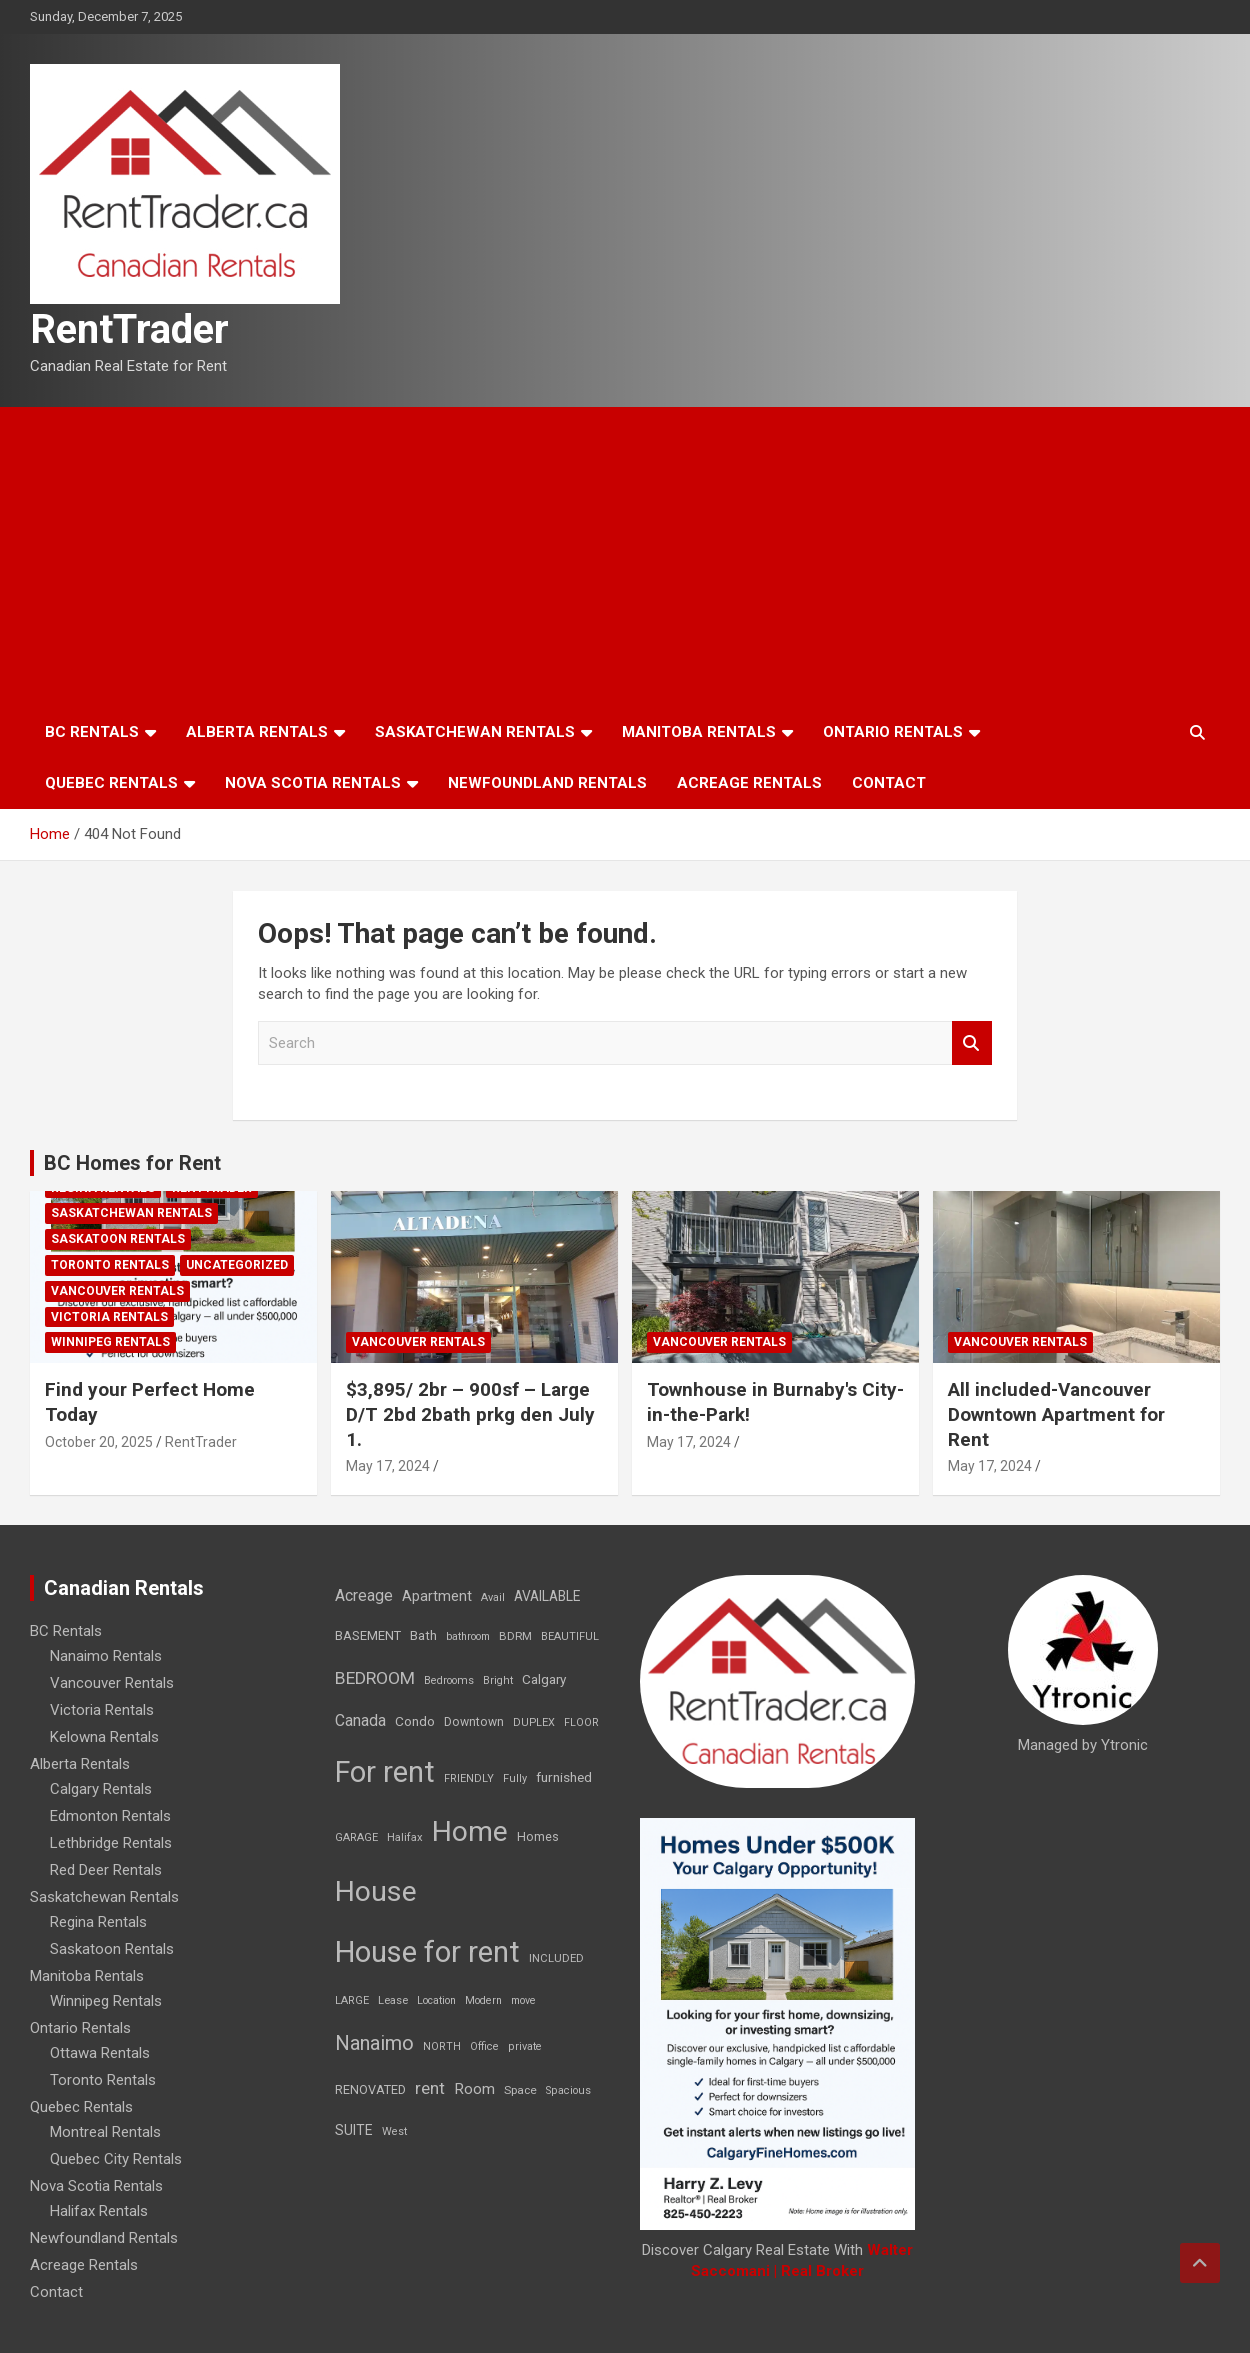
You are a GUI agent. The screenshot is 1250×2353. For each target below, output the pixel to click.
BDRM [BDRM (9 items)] (515, 1636)
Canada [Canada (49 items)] (360, 1720)
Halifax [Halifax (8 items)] (405, 1837)
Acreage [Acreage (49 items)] (364, 1595)
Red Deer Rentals (106, 1870)
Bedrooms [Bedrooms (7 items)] (449, 1680)
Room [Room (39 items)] (474, 2089)
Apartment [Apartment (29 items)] (437, 1596)
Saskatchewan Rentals (475, 732)
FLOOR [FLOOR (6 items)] (581, 1722)
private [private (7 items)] (525, 2046)
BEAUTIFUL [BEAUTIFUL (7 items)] (570, 1636)
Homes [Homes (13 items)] (538, 1836)
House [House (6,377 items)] (376, 1891)
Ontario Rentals (893, 732)
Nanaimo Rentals (106, 1656)
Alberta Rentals (257, 732)
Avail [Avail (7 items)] (493, 1597)
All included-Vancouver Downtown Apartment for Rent (1056, 1414)
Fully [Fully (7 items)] (515, 1778)
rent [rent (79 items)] (430, 2088)
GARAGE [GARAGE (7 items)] (356, 1837)
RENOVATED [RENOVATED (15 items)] (370, 2089)
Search (972, 1043)
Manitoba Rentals (699, 732)
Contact (889, 783)
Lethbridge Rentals (111, 1843)
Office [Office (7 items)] (484, 2046)
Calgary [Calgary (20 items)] (544, 1679)
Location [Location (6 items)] (436, 2000)
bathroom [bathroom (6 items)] (468, 1636)
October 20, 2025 (99, 1442)
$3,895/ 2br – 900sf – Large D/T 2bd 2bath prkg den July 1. (470, 1414)
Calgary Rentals (101, 1789)
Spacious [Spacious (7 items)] (568, 2090)
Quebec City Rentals (116, 2159)
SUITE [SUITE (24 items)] (354, 2130)
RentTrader (129, 329)
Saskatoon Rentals (118, 1239)
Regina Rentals (98, 1922)
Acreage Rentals (749, 783)
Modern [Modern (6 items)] (483, 2000)
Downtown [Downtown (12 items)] (474, 1722)
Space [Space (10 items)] (520, 2090)
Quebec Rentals (111, 783)
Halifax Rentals (99, 2211)
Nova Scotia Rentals (313, 783)
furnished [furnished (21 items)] (564, 1777)
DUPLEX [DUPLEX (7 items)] (534, 1722)
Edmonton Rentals (110, 1816)
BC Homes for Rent (132, 1163)
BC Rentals (92, 732)
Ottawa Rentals (100, 2053)
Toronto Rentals (110, 1265)
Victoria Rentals (109, 1317)
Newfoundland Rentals (547, 783)
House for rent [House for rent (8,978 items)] (427, 1952)
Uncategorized (237, 1265)
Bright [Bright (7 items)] (498, 1680)
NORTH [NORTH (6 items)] (442, 2046)
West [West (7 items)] (394, 2131)
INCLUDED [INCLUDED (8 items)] (556, 1958)
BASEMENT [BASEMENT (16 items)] (368, 1635)
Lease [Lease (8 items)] (393, 2000)
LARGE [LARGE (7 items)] (352, 2000)
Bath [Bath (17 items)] (423, 1635)
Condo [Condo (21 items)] (415, 1721)
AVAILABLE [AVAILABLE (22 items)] (547, 1596)
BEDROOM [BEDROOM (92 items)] (375, 1678)
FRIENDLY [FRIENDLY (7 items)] (469, 1778)
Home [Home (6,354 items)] (470, 1831)
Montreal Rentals (105, 2132)
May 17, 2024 (388, 1466)
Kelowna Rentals (104, 1737)
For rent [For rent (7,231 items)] (385, 1772)
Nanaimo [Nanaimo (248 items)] (374, 2043)
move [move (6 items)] (523, 2000)
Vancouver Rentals (117, 1291)
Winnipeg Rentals (110, 1342)
